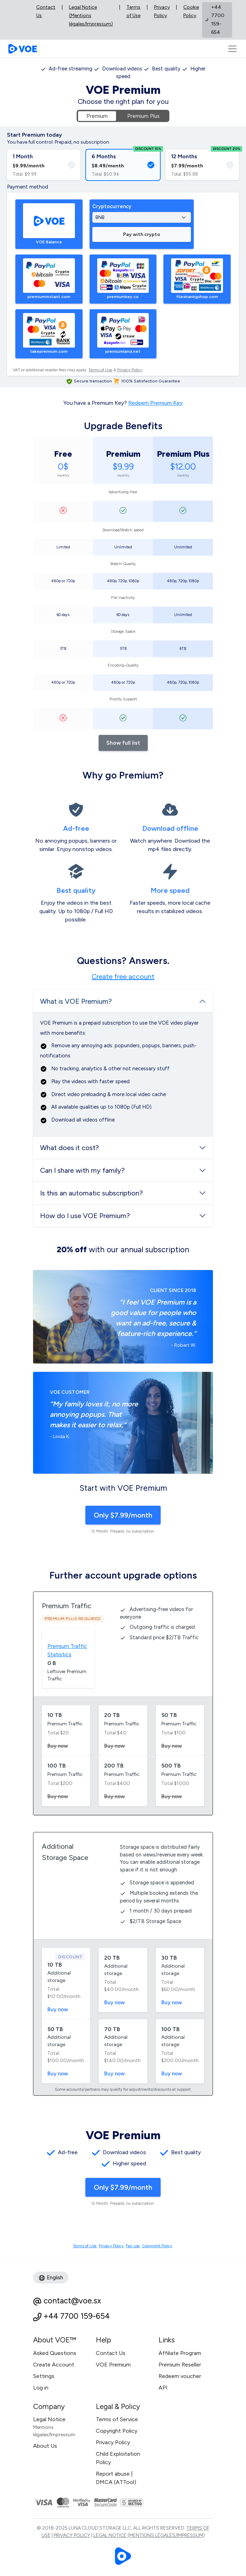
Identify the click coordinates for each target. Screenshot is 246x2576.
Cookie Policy (191, 11)
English (50, 2277)
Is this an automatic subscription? (91, 1193)
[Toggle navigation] (232, 48)
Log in (40, 2387)
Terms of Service (117, 2419)
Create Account (53, 2364)
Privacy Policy (162, 11)
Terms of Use (133, 11)
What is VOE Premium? (76, 1001)
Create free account (123, 976)
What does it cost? (69, 1147)
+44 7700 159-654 (77, 2316)
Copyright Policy (157, 2245)
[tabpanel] (123, 116)
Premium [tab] (97, 116)
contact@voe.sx (72, 2300)
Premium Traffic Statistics (67, 1650)
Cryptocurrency (111, 206)
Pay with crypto (141, 234)
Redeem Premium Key (155, 403)
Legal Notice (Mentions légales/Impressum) (91, 15)
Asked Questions (54, 2353)
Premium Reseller (180, 2364)
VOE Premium (113, 2364)
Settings (43, 2376)
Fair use (133, 2245)
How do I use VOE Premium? (85, 1215)
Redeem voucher (180, 2376)
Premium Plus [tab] (143, 116)
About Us (45, 2445)
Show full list (123, 742)
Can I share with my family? (82, 1170)
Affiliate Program (180, 2353)
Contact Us (45, 11)
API (163, 2387)
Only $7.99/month (123, 1515)
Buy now (57, 2009)
